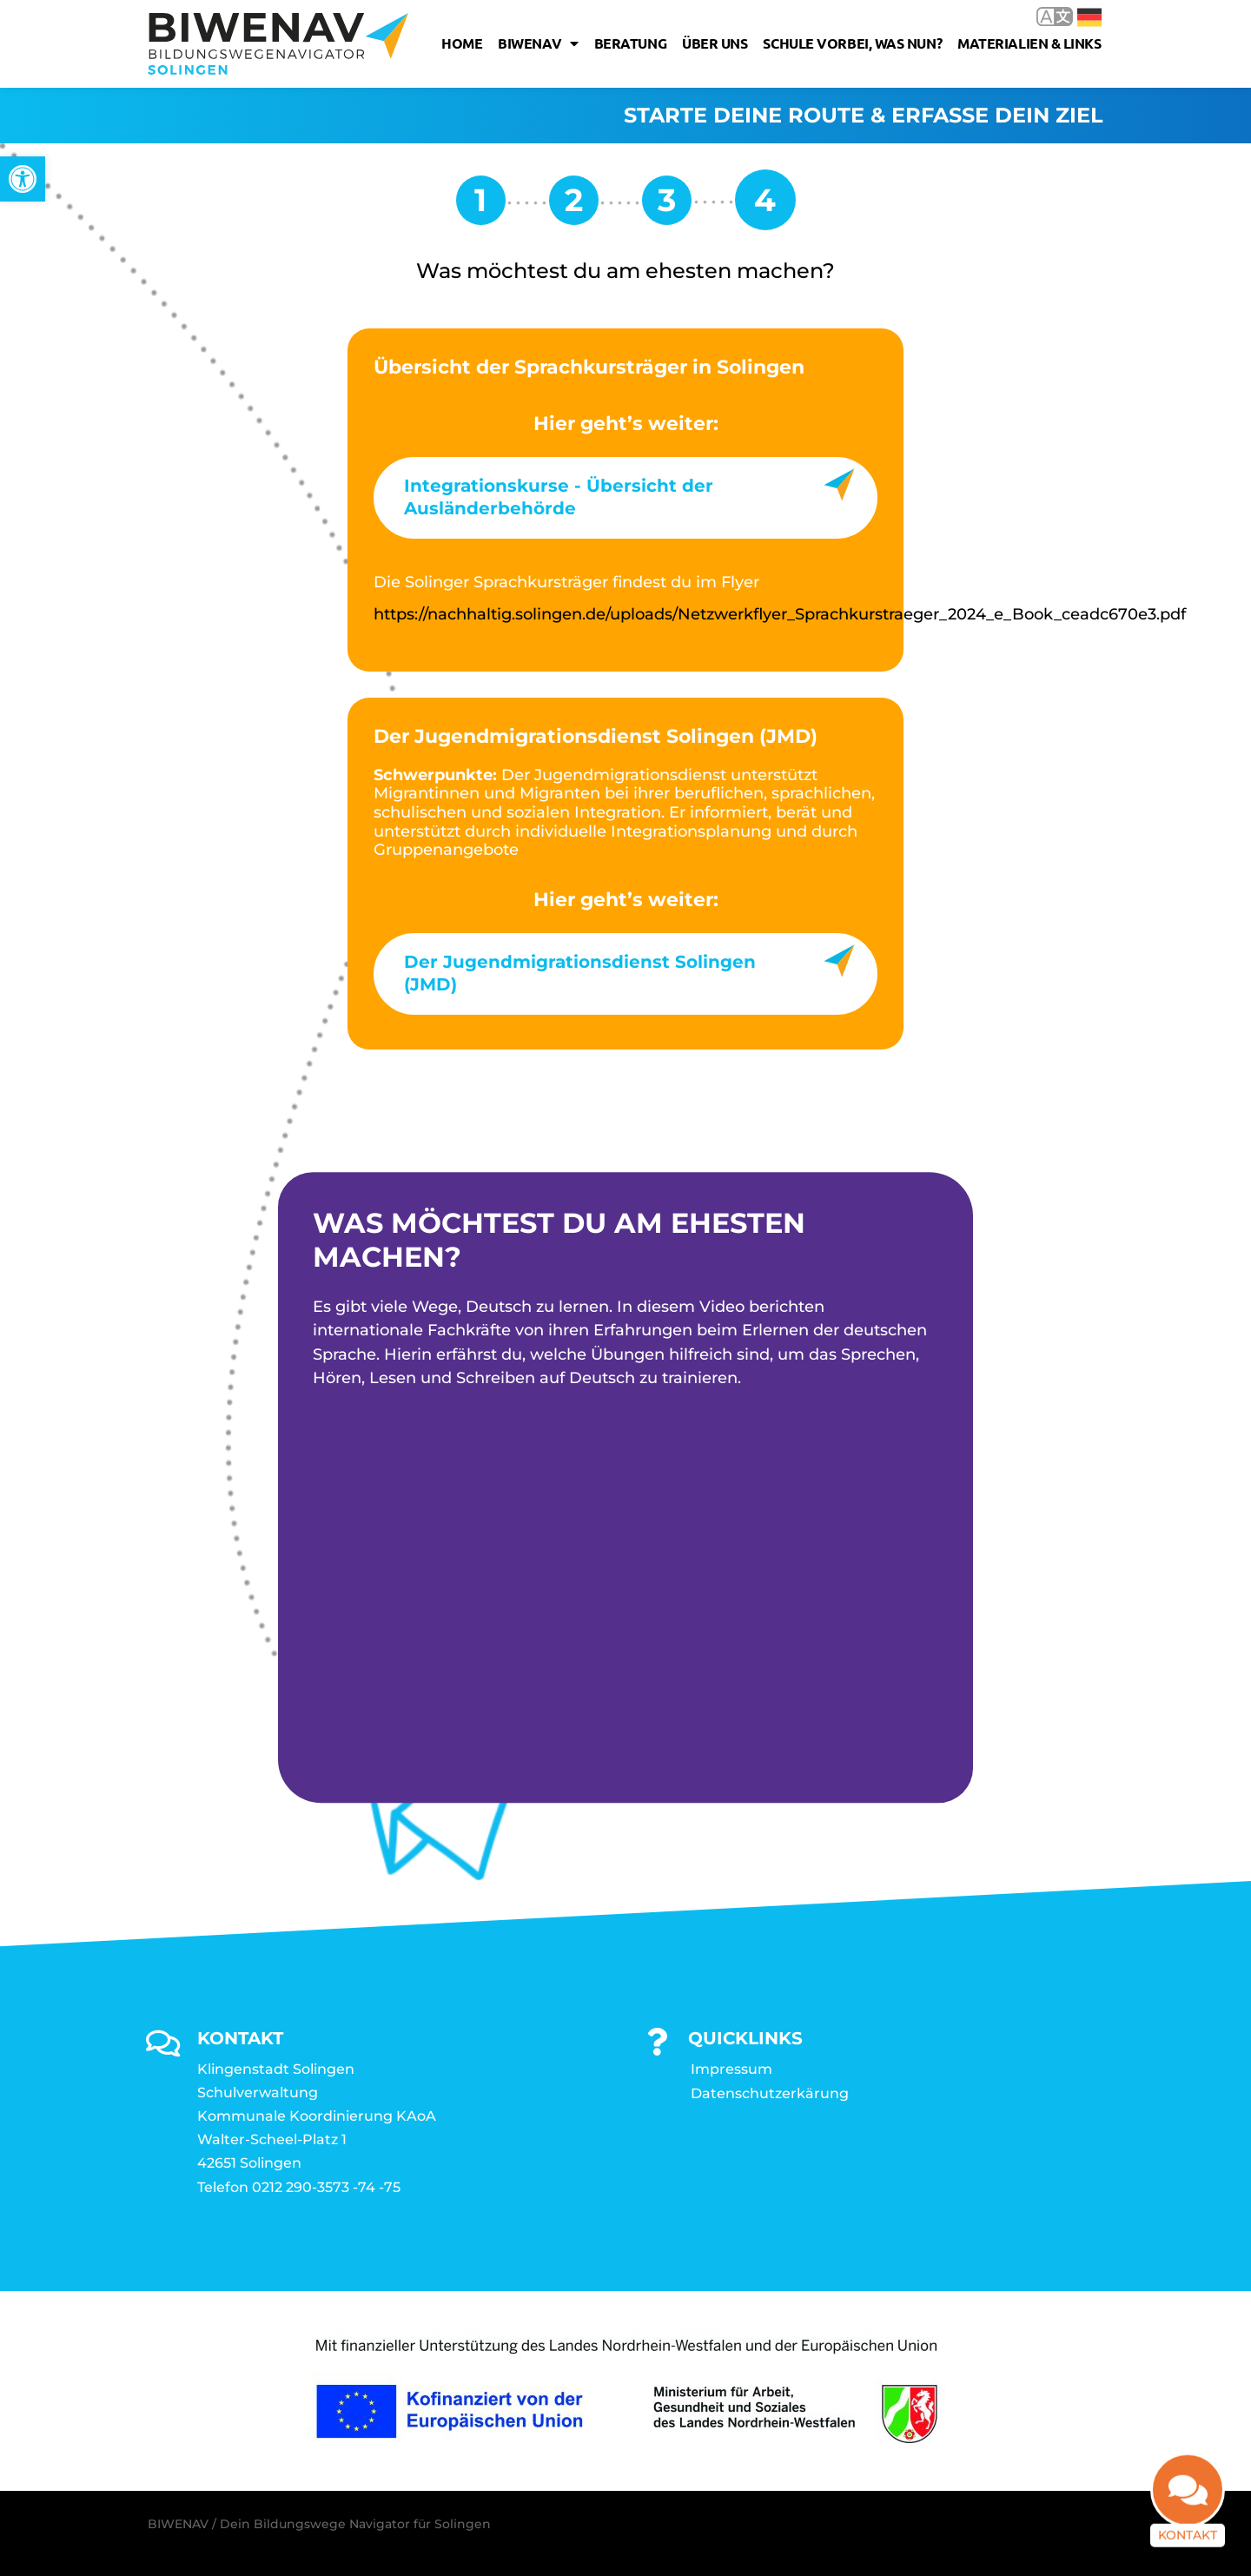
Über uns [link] (714, 43)
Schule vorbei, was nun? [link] (852, 43)
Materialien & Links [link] (1029, 43)
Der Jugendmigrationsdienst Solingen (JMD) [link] (580, 973)
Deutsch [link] (1089, 17)
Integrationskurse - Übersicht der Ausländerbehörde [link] (558, 497)
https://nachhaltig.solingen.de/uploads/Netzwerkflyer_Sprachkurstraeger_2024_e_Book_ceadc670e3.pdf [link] (780, 614)
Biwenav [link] (538, 43)
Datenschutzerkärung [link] (770, 2093)
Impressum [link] (731, 2069)
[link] (22, 179)
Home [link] (461, 43)
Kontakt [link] (1187, 2542)
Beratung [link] (630, 43)
